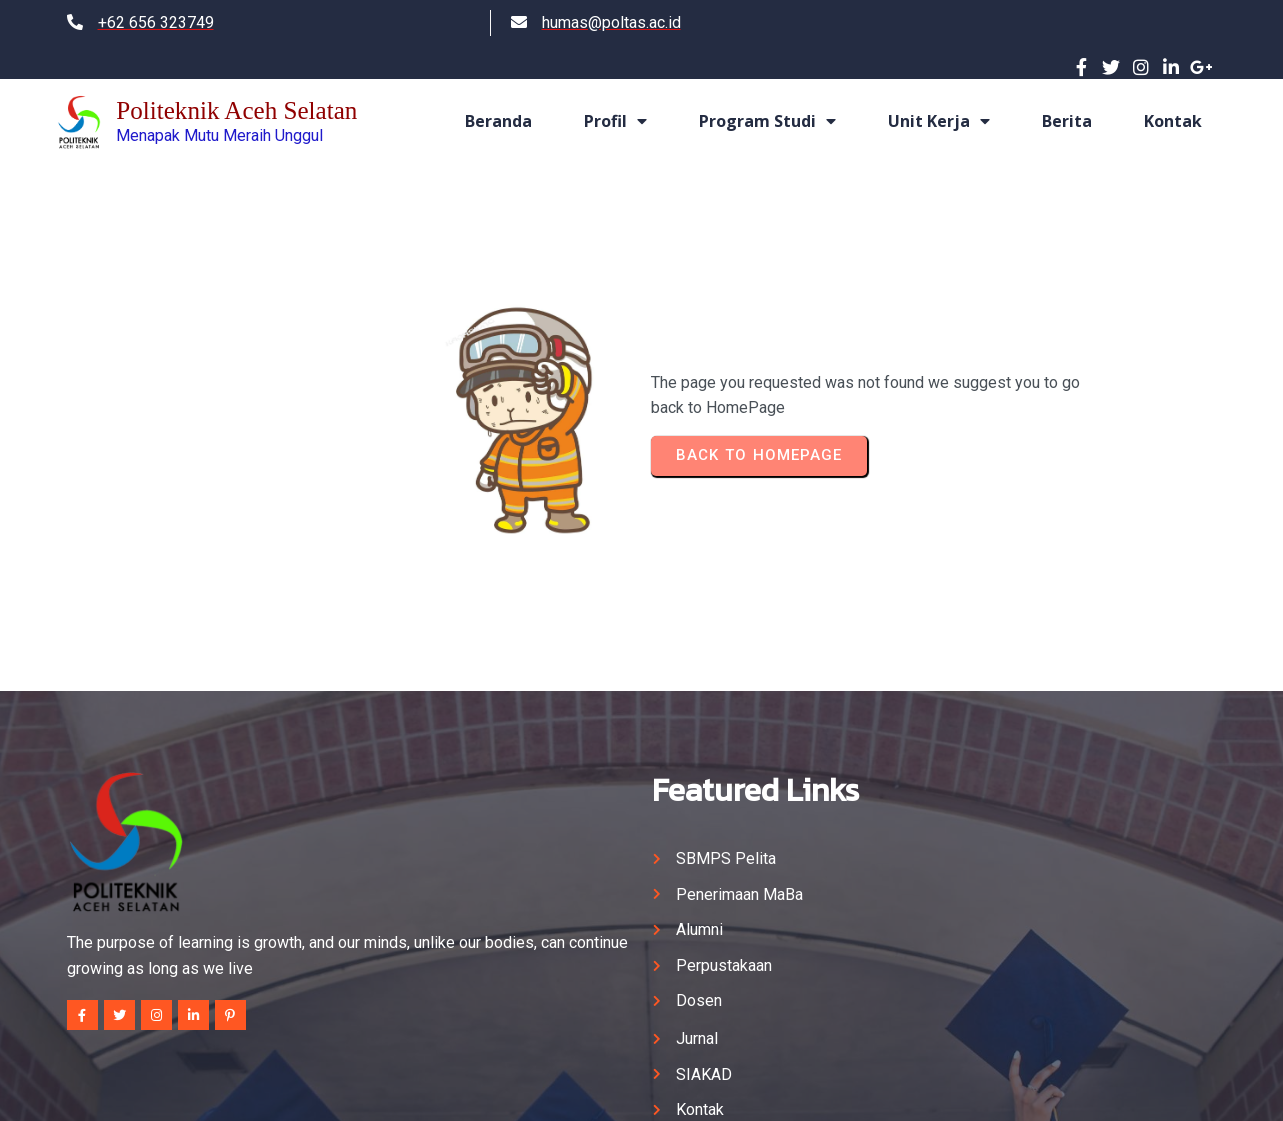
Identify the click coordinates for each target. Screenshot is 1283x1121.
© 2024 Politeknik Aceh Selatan (642, 1087)
